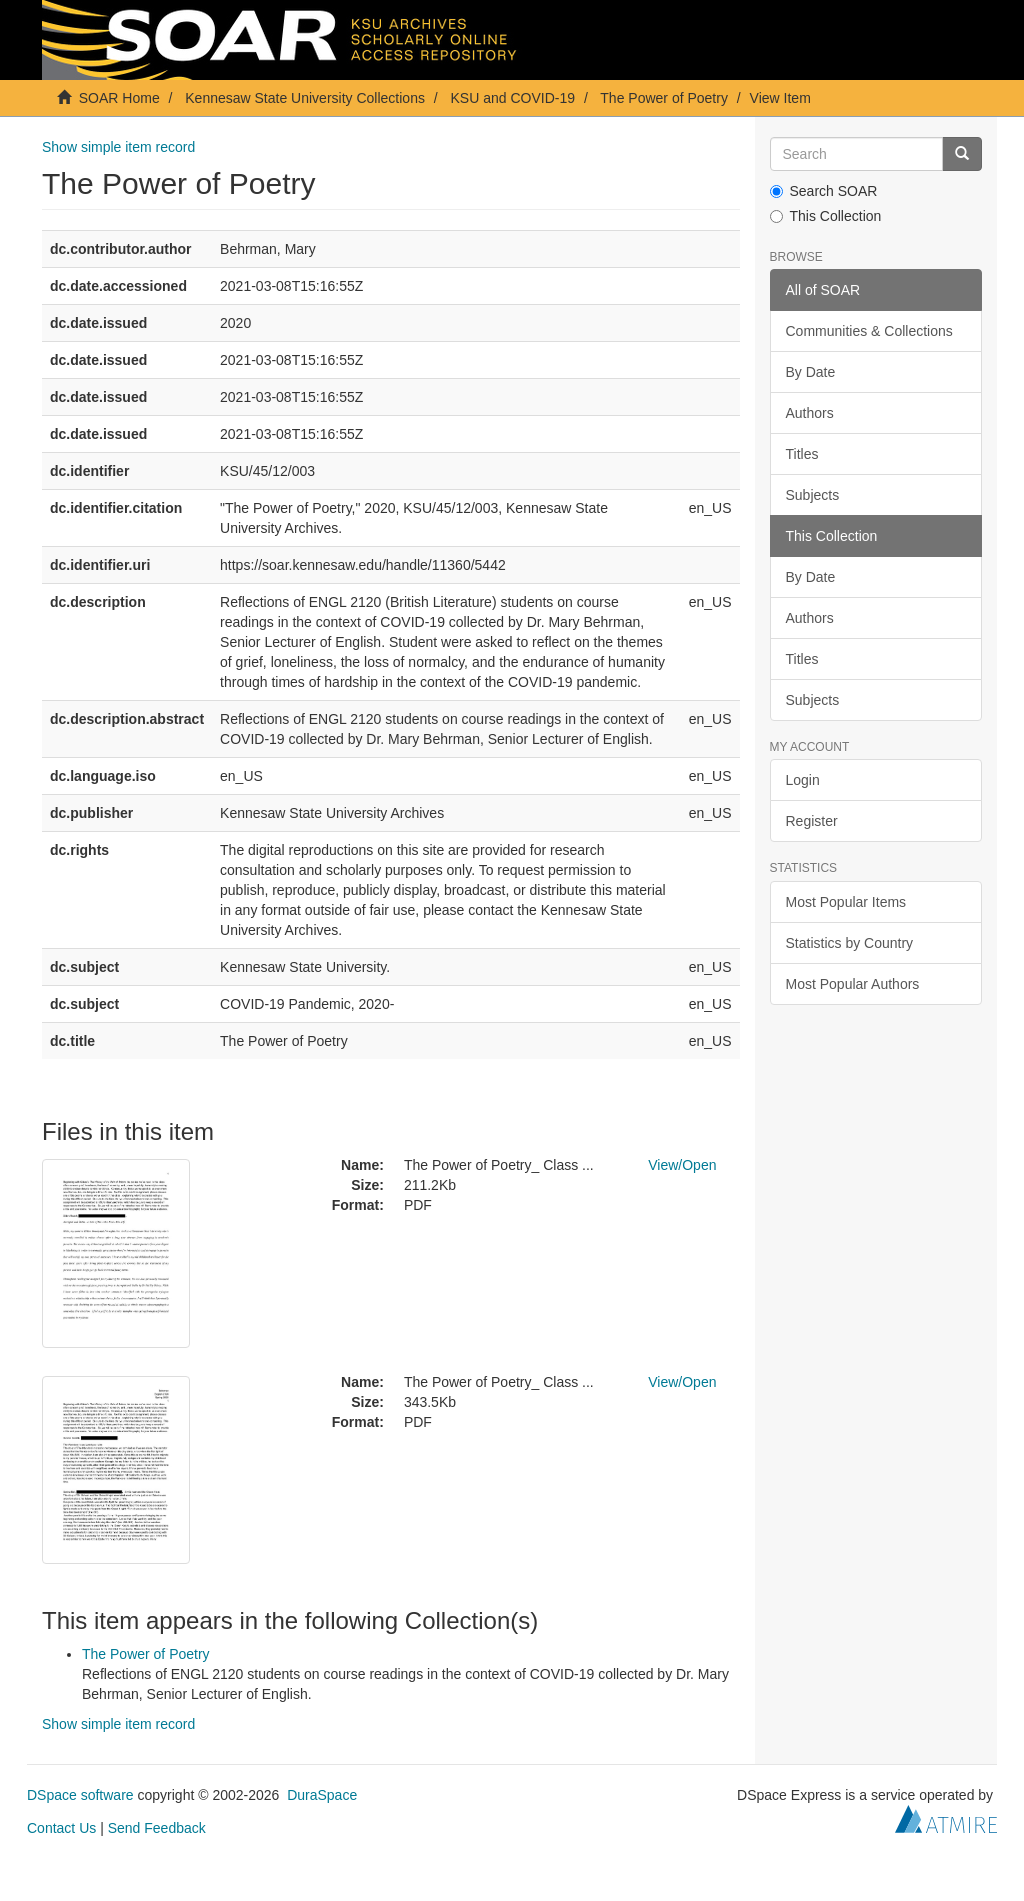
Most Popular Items (846, 902)
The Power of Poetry (664, 98)
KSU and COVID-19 (513, 98)
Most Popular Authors (853, 984)
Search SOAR (824, 191)
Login (803, 780)
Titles (802, 454)
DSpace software (80, 1795)
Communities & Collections (869, 331)
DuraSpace (322, 1795)
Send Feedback (157, 1828)
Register (812, 821)
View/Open (682, 1165)
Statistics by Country (850, 943)
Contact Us (61, 1828)
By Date (811, 372)
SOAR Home (119, 98)
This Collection (826, 216)
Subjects (813, 495)
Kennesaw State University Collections (305, 98)
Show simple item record (118, 147)
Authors (810, 413)
